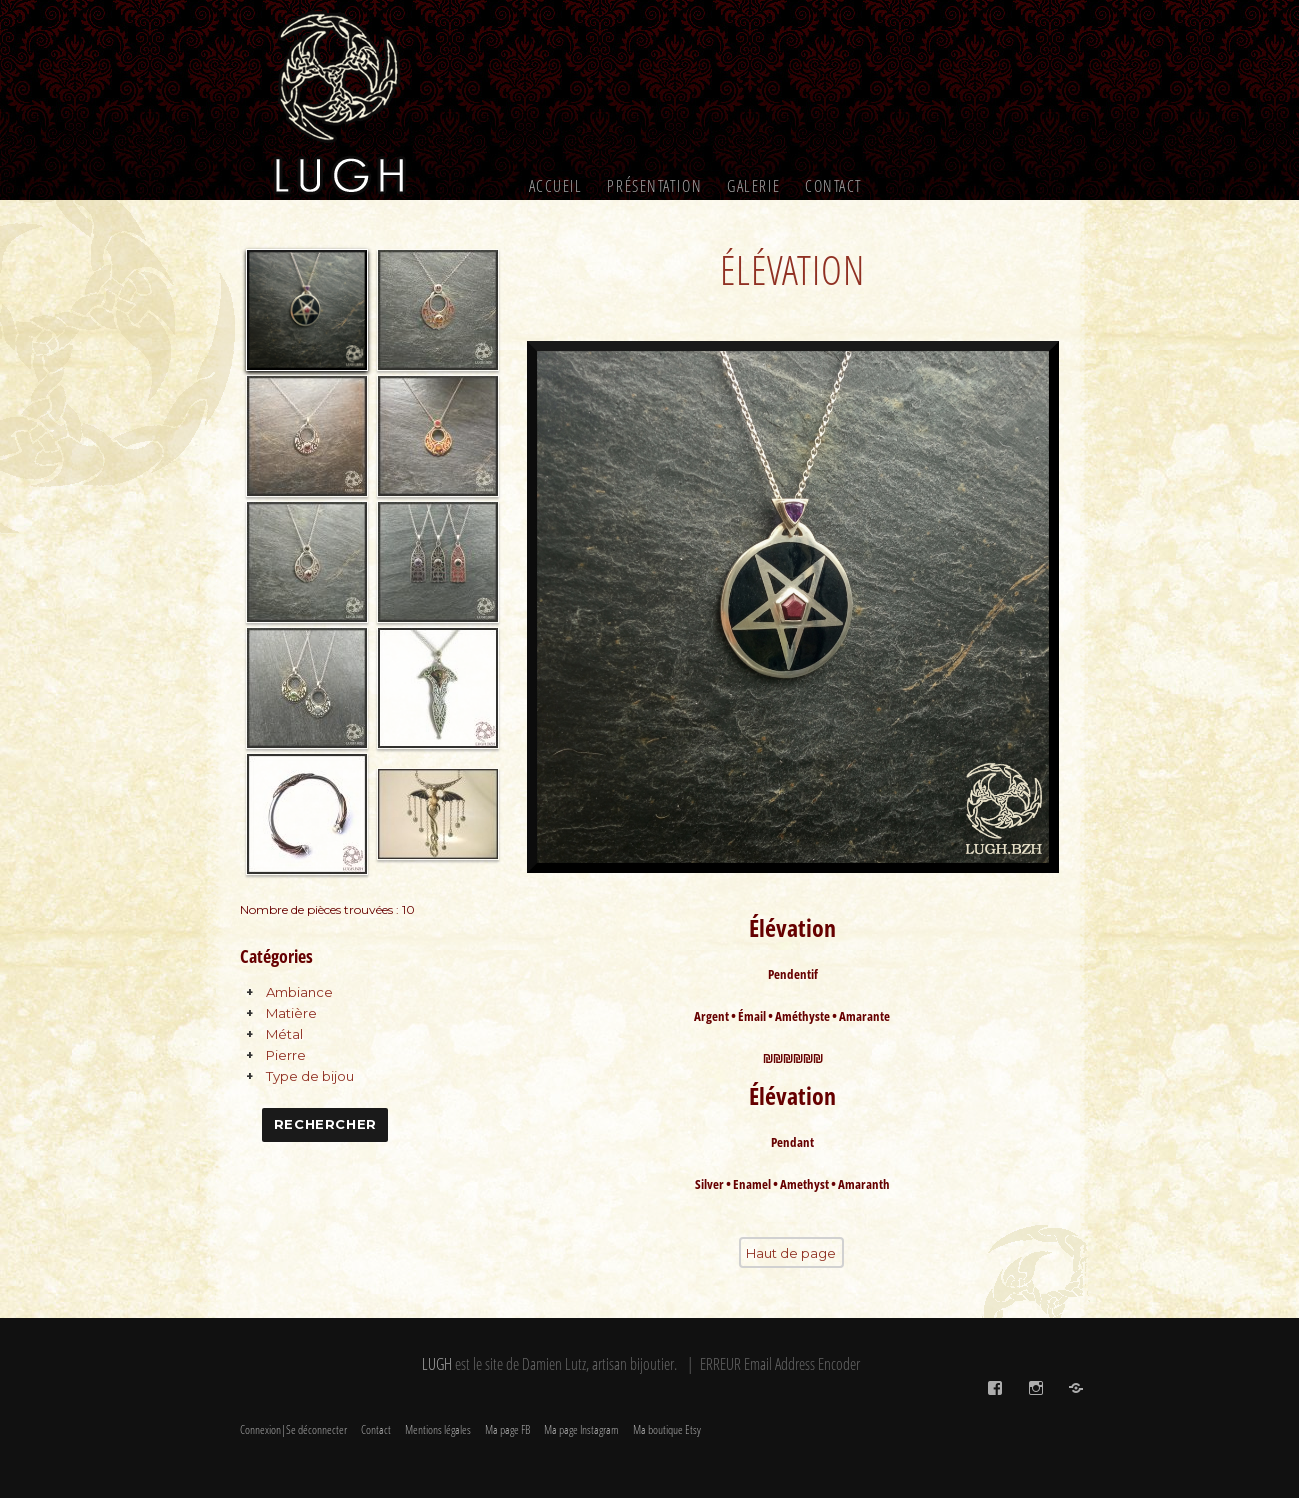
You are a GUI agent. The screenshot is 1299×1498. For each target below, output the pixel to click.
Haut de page (791, 1253)
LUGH (437, 1364)
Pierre (286, 1055)
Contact (834, 186)
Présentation (654, 186)
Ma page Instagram (581, 1429)
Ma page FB (507, 1429)
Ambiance (299, 992)
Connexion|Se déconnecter (293, 1429)
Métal (284, 1034)
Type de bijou (310, 1076)
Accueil (556, 186)
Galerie (753, 186)
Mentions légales (438, 1429)
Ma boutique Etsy (667, 1429)
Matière (291, 1013)
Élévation (792, 269)
